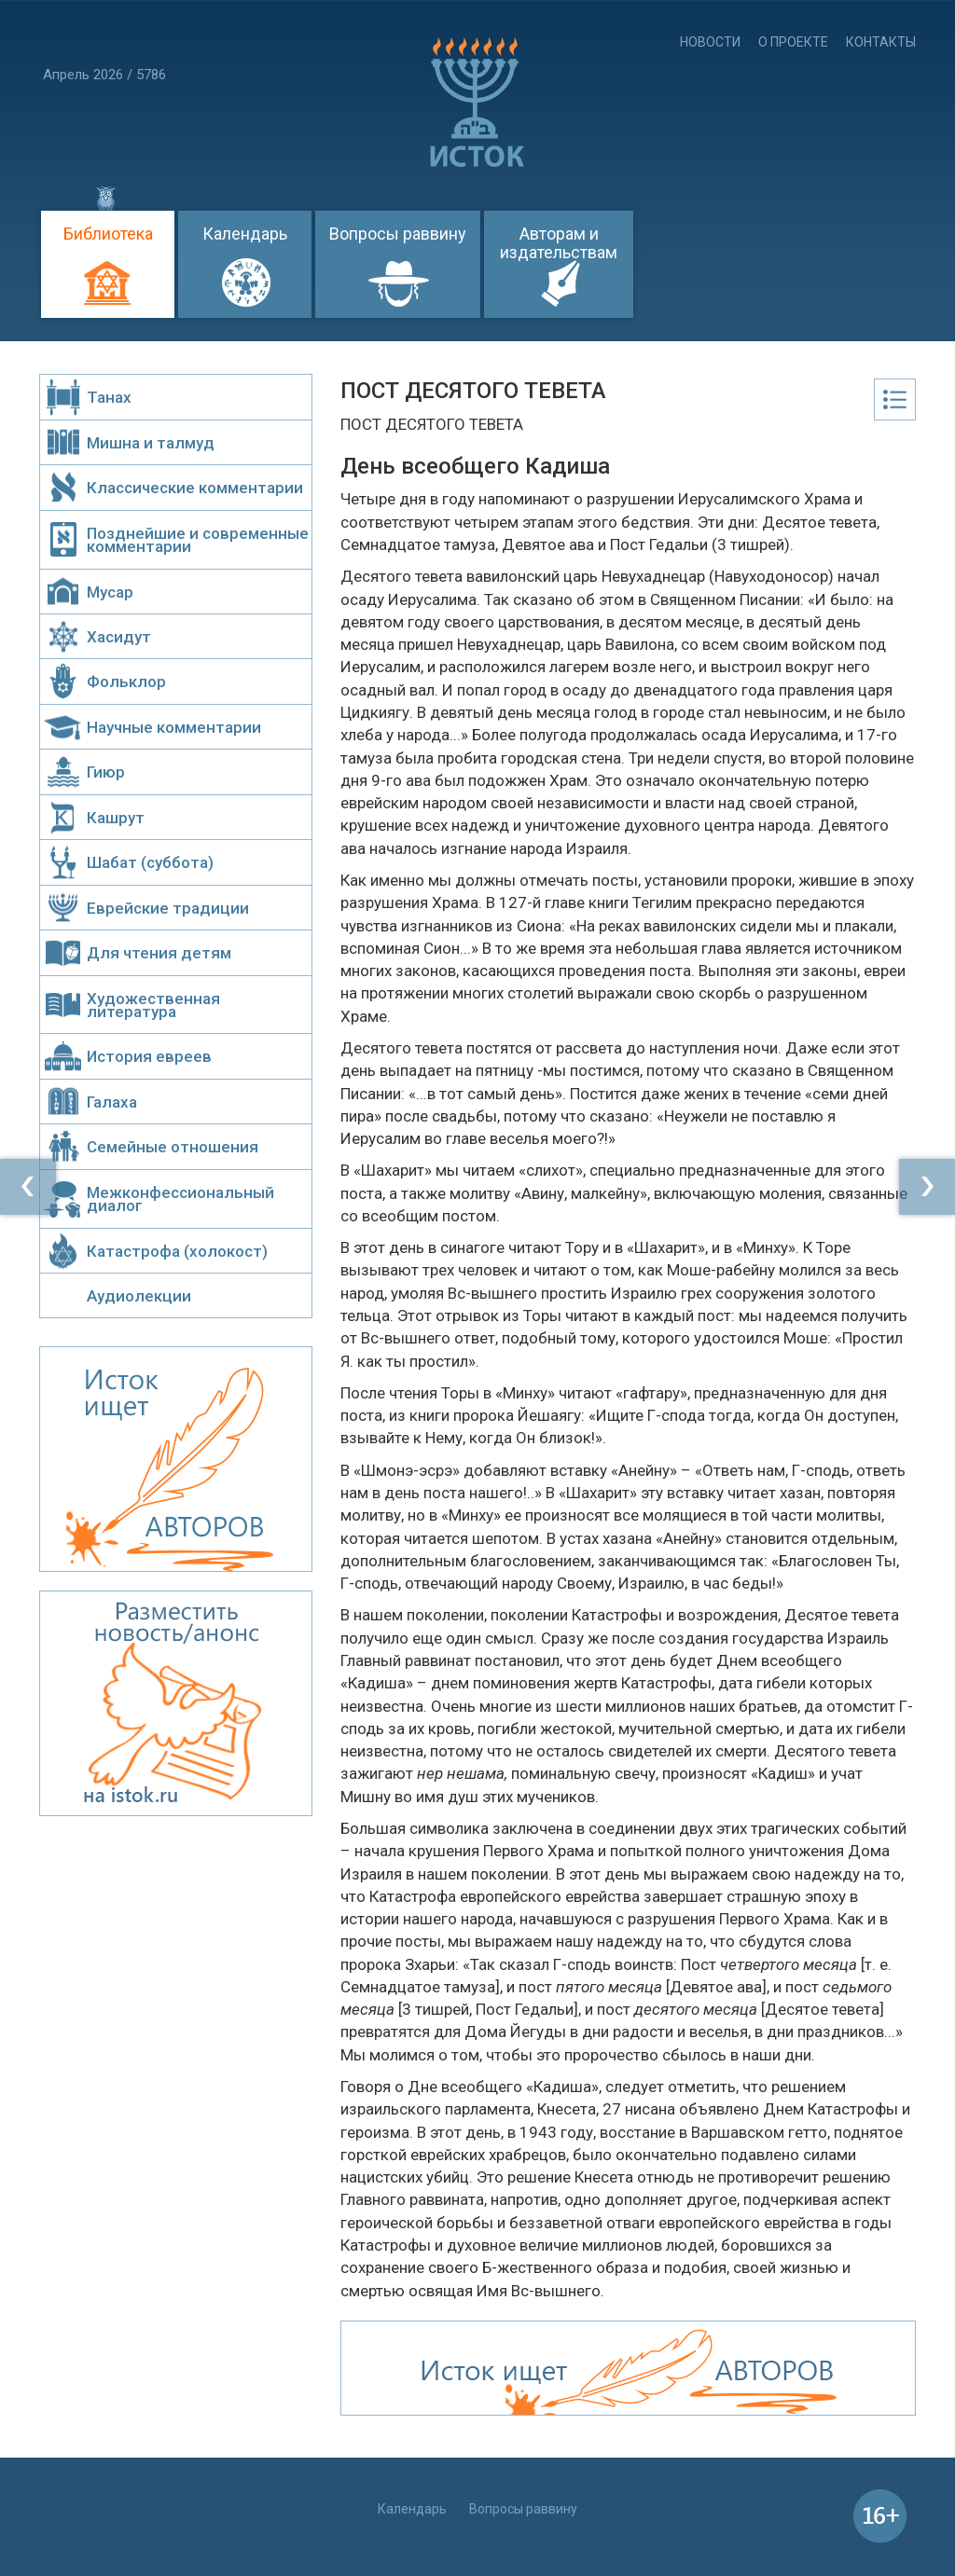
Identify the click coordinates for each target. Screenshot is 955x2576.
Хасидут (119, 636)
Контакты (881, 41)
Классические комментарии (195, 487)
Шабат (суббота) (150, 862)
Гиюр (106, 772)
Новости (710, 41)
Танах (109, 397)
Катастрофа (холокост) (177, 1251)
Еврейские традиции (168, 908)
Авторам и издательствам (558, 243)
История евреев (149, 1056)
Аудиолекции (139, 1296)
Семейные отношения (172, 1146)
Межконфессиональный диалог (180, 1199)
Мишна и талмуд (151, 443)
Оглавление (895, 399)
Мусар (110, 592)
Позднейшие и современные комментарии (198, 540)
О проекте (793, 41)
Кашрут (116, 817)
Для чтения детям (159, 953)
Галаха (112, 1102)
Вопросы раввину (397, 233)
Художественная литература (153, 1005)
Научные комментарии (174, 727)
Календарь (244, 233)
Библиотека (108, 233)
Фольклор (126, 681)
